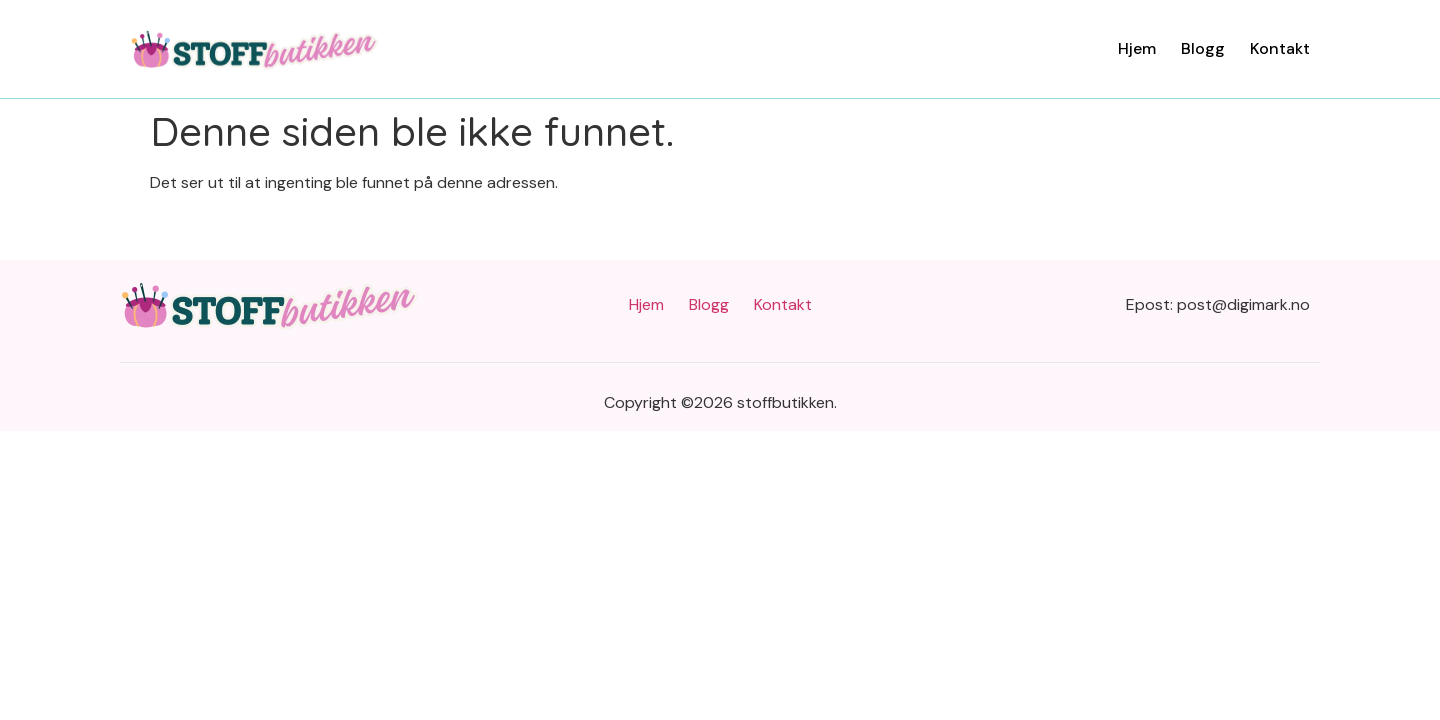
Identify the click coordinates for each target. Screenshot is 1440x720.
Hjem (1137, 49)
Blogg (1203, 49)
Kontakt (1280, 49)
